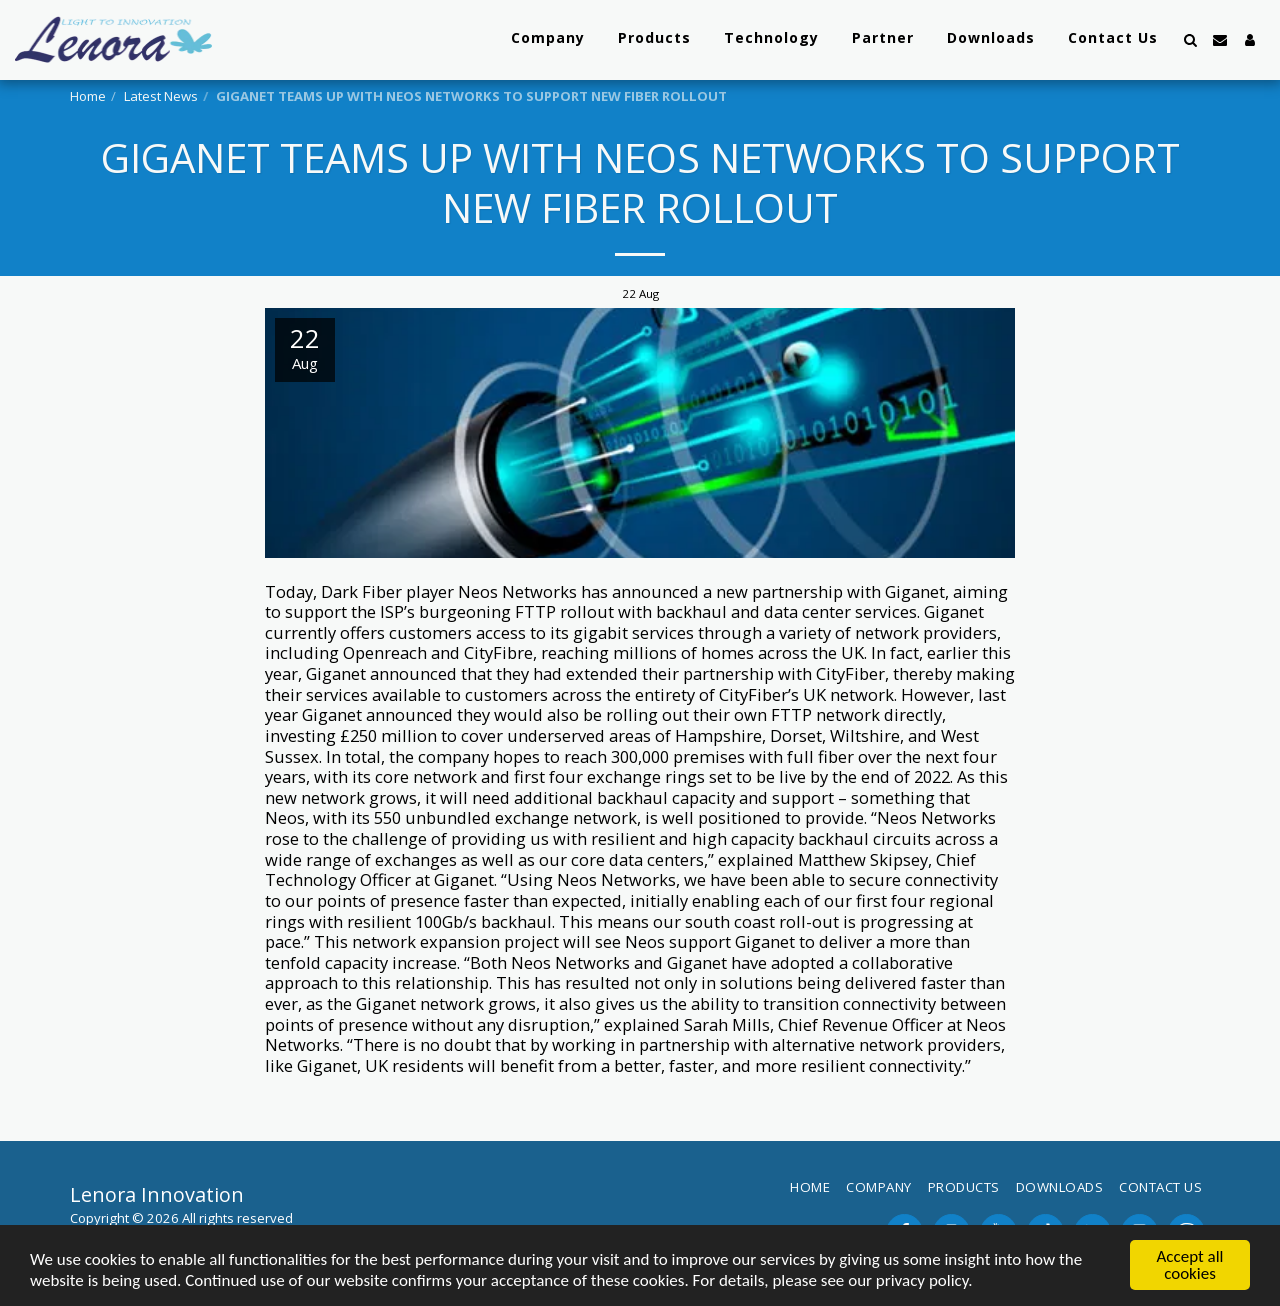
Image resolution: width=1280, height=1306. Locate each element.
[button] (1190, 40)
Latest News (161, 96)
